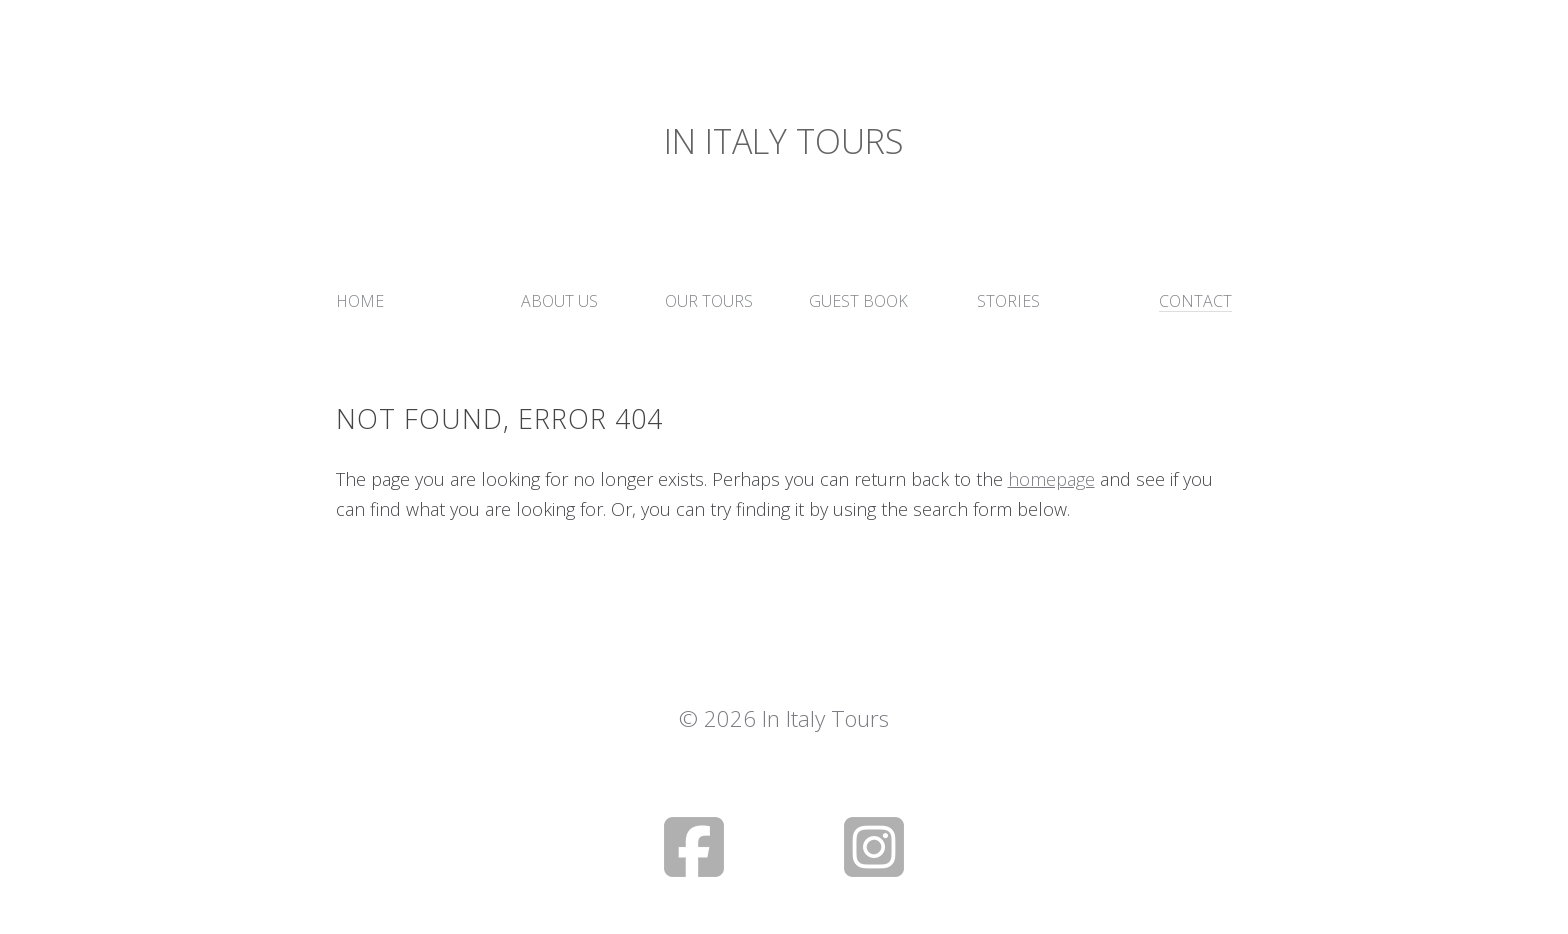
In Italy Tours (784, 141)
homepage (1051, 479)
